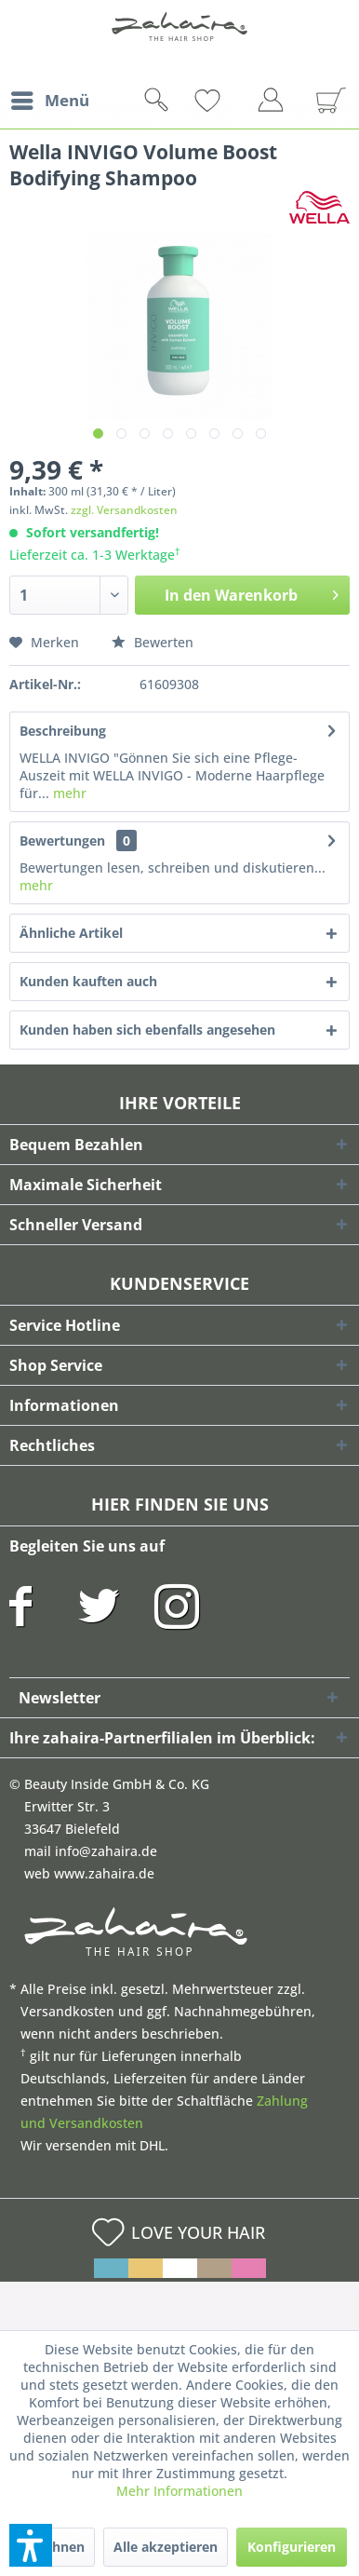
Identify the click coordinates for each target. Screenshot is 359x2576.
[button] (30, 2545)
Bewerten (152, 642)
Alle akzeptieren (165, 2547)
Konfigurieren (291, 2547)
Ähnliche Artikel (71, 933)
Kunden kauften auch (88, 981)
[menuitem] (49, 100)
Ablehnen (54, 2547)
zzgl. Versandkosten (124, 510)
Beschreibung (63, 730)
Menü (50, 98)
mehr (67, 793)
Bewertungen (62, 840)
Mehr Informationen (179, 2491)
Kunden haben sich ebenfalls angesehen (147, 1029)
